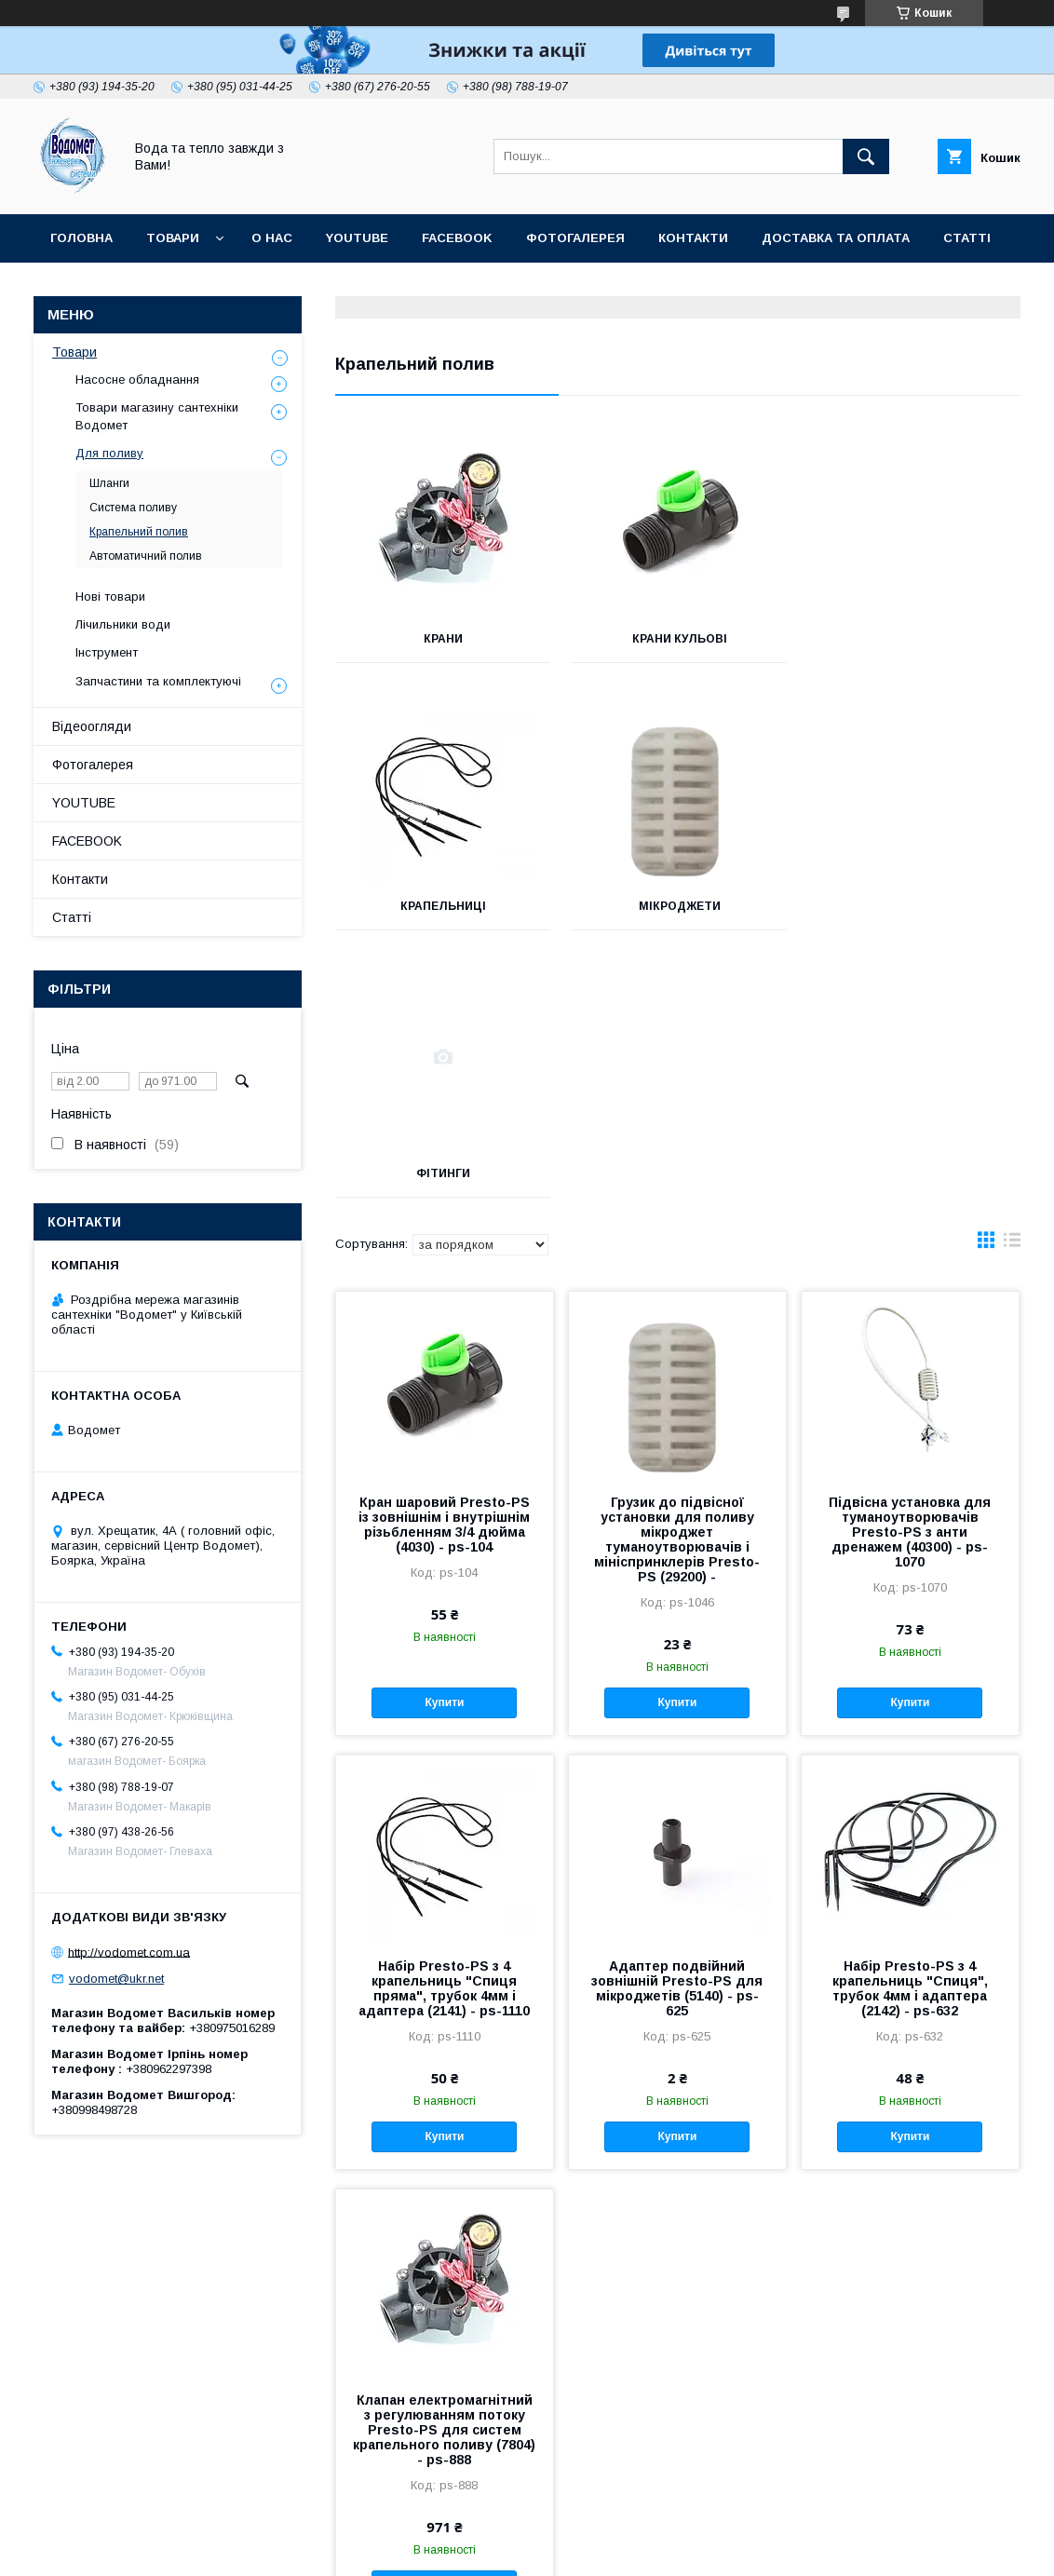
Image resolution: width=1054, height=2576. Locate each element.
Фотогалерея (575, 238)
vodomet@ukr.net (116, 1979)
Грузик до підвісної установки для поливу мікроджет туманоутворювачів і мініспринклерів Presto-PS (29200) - (677, 1272)
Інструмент (106, 652)
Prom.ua (615, 2534)
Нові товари (110, 596)
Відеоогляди (91, 726)
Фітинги (678, 906)
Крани (442, 638)
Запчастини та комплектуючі (158, 681)
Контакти (693, 238)
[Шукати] (866, 156)
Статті (967, 238)
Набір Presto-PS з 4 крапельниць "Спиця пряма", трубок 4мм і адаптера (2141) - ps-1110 (444, 1721)
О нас (271, 238)
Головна (81, 238)
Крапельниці (913, 638)
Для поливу (109, 453)
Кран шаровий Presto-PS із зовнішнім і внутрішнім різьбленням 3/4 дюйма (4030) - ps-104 (444, 1257)
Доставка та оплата (836, 238)
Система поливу (133, 507)
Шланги (109, 483)
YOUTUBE (357, 238)
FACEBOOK (457, 238)
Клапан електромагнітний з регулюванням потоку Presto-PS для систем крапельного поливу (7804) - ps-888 (444, 2162)
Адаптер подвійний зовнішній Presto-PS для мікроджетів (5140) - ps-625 (677, 1721)
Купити (445, 1435)
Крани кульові (677, 638)
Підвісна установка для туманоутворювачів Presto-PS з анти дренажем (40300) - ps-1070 (910, 1264)
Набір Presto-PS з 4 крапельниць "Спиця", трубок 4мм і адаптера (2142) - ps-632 (910, 1721)
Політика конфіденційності (788, 2550)
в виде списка (1012, 977)
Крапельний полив (138, 531)
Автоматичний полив (145, 556)
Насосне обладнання (137, 379)
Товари (172, 238)
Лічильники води (122, 624)
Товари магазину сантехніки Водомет (156, 415)
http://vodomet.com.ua (129, 1952)
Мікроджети (442, 906)
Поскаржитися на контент (642, 2550)
